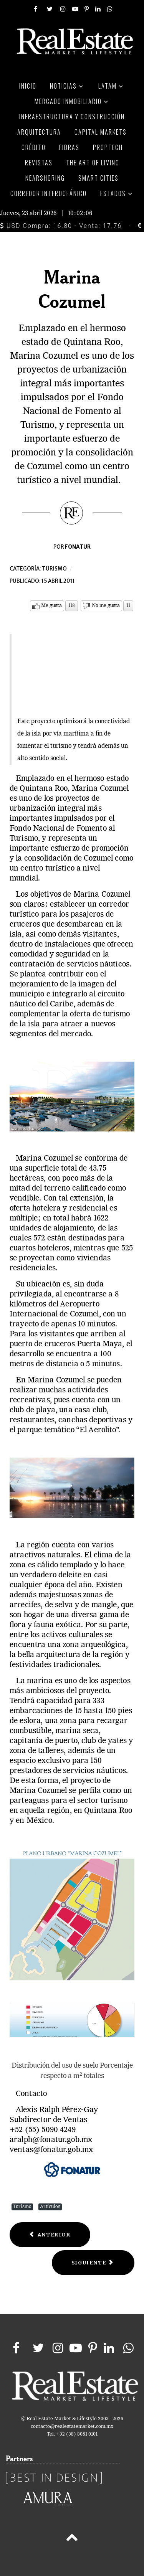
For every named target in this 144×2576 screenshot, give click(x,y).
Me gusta (51, 605)
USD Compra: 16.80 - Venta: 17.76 (61, 225)
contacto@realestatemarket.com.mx (72, 2426)
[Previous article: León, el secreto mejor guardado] (50, 2234)
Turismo (54, 569)
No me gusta (106, 605)
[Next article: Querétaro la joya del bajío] (93, 2262)
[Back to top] (72, 2539)
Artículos (50, 2206)
